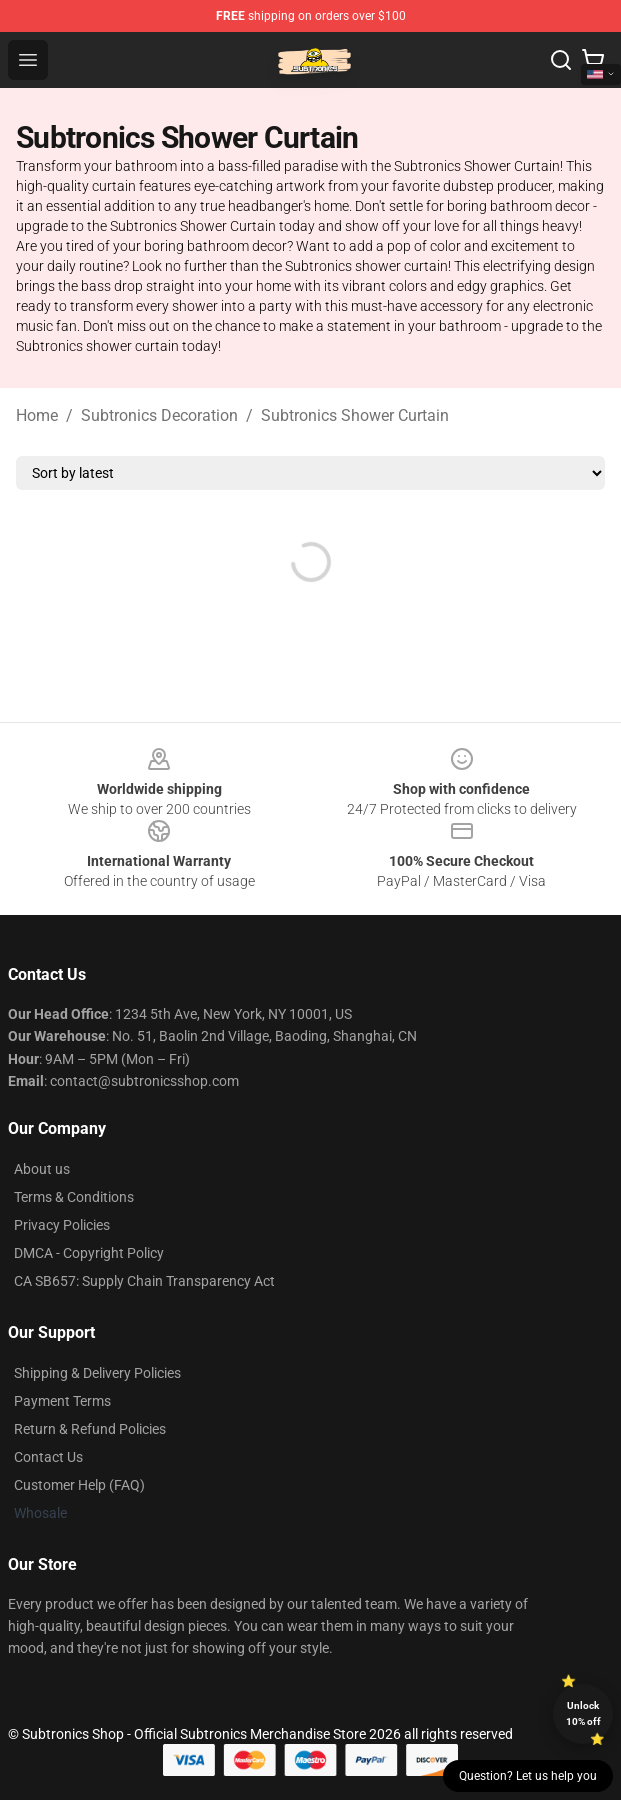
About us (42, 1169)
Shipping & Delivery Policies (97, 1373)
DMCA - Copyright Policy (89, 1253)
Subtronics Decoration (159, 415)
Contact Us (48, 1457)
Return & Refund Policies (90, 1429)
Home (37, 415)
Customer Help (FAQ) (79, 1485)
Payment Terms (62, 1401)
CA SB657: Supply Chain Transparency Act (144, 1281)
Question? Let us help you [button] (528, 1776)
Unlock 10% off (583, 1713)
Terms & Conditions (74, 1197)
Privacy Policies (62, 1225)
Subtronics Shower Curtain (355, 415)
